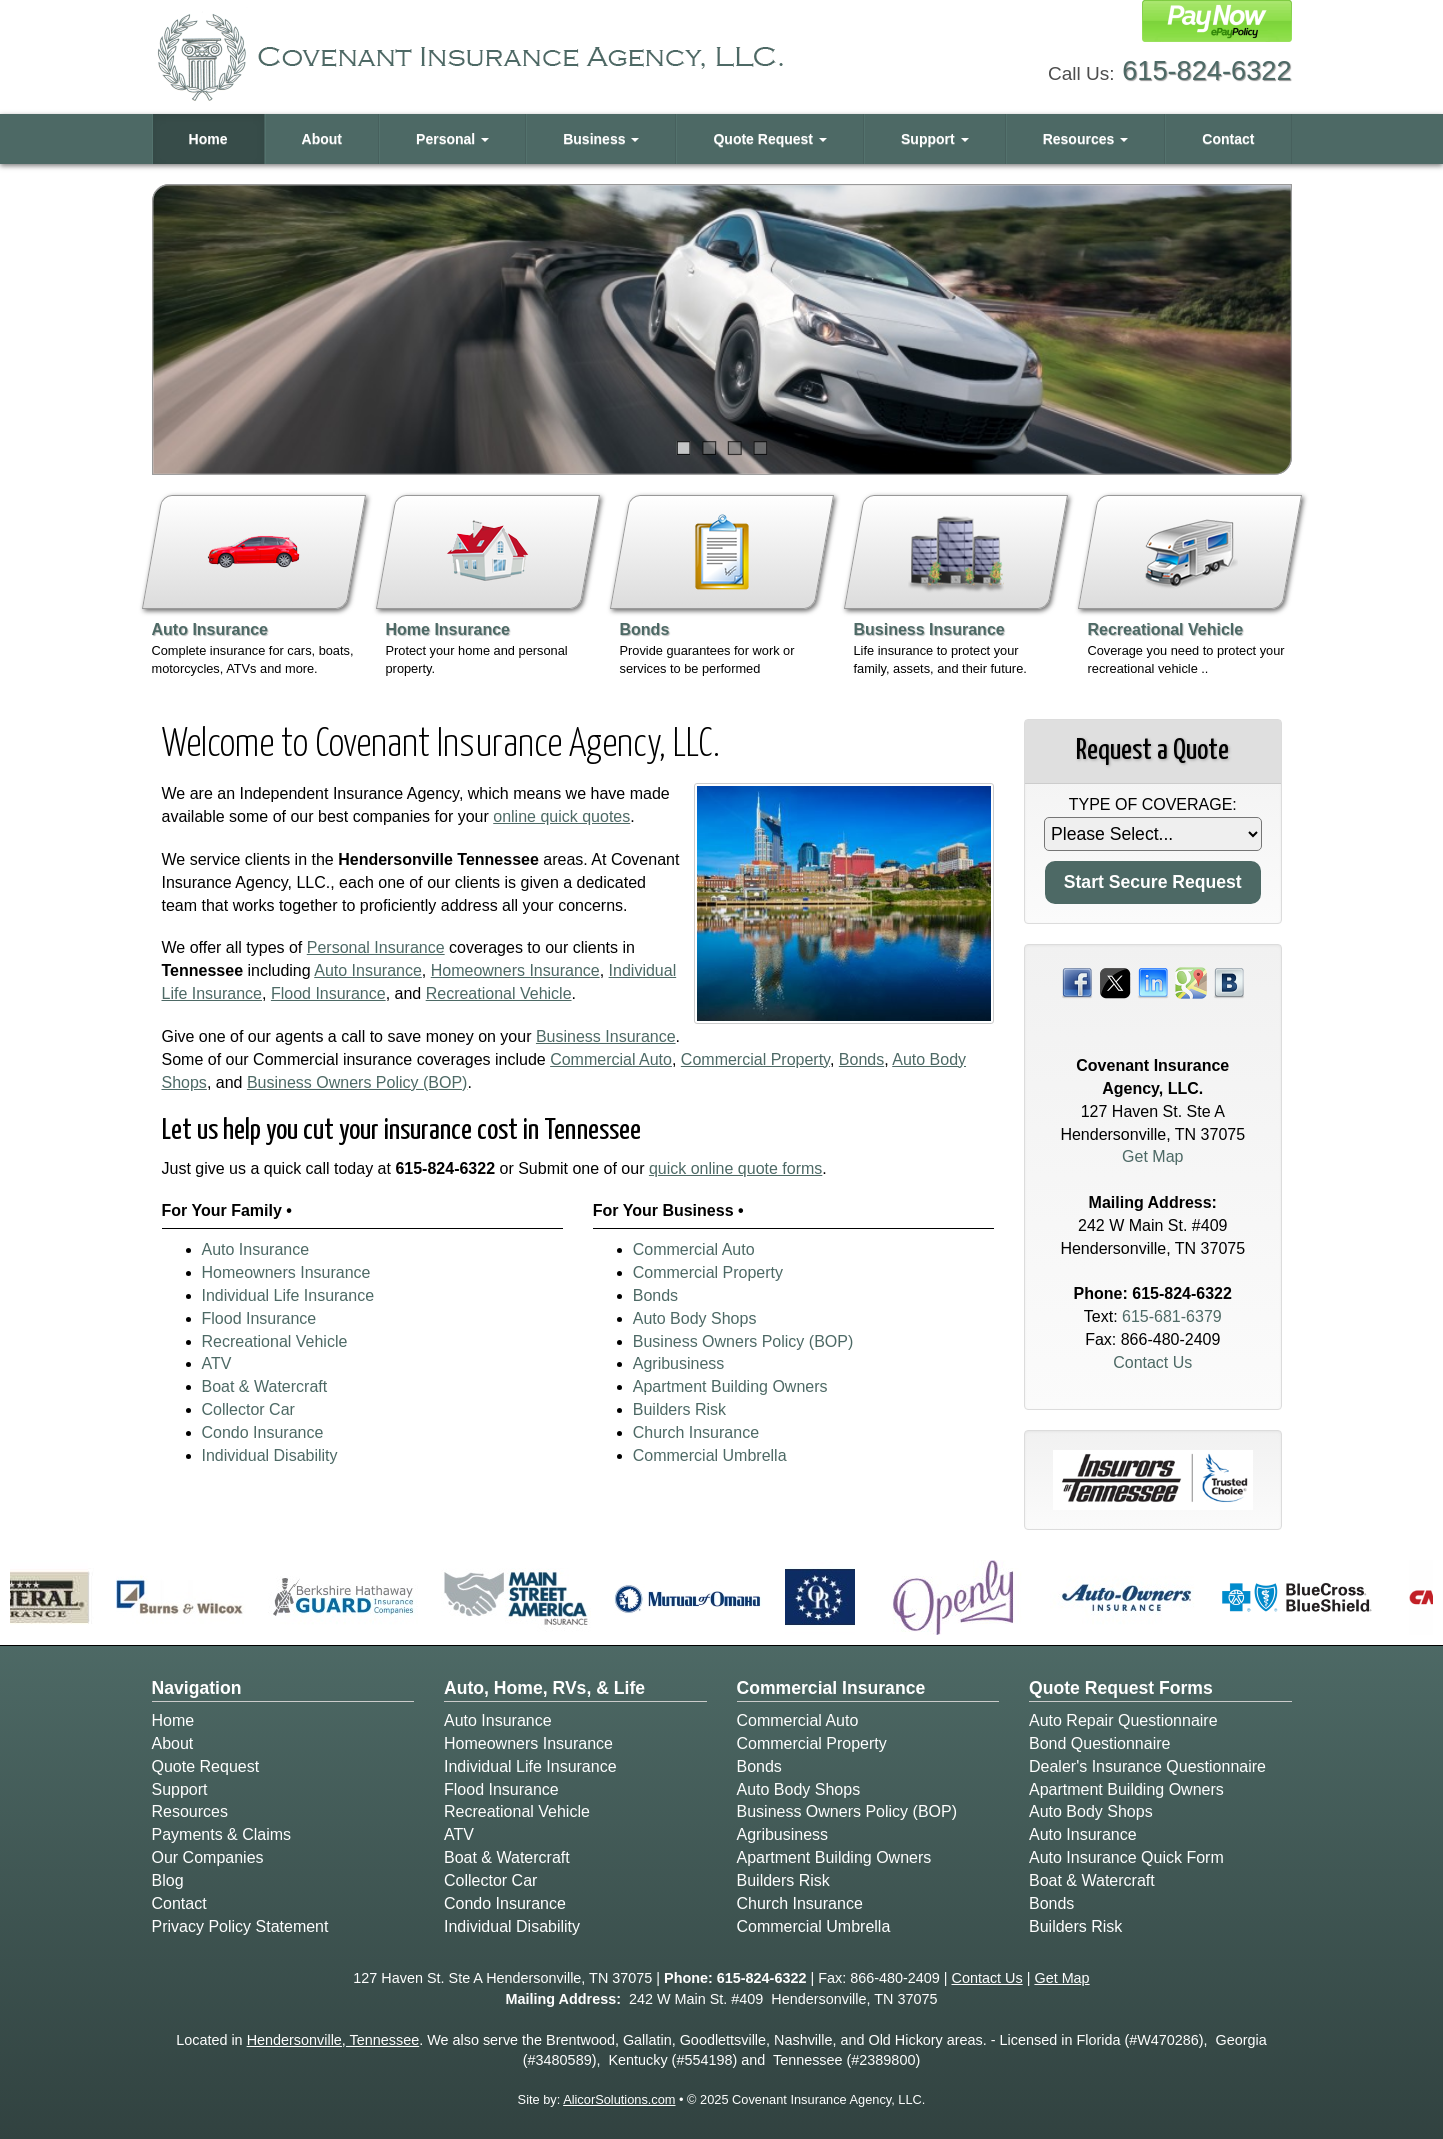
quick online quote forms (735, 1168)
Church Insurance (696, 1432)
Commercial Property (755, 1059)
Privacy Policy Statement (240, 1926)
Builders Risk (679, 1409)
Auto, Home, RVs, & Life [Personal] (544, 1688)
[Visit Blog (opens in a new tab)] (1229, 981)
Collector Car (248, 1409)
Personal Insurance (376, 947)
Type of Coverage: (1153, 804)
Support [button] (935, 139)
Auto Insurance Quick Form (1126, 1857)
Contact (1228, 139)
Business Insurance (606, 1036)
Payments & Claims (222, 1834)
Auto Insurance (368, 970)
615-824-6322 (1206, 70)
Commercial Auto (611, 1059)
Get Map (1152, 1156)
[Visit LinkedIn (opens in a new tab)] (1153, 981)
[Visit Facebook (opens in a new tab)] (1077, 981)
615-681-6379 (1172, 1316)
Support (180, 1789)
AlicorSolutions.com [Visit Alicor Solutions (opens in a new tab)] (619, 2099)
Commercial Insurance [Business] (831, 1688)
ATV (217, 1363)
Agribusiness (679, 1363)
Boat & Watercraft (265, 1386)
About (322, 139)
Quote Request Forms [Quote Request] (1121, 1688)
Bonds (861, 1059)
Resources (190, 1811)
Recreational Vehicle (499, 993)
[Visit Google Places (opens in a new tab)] (1191, 981)
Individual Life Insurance (288, 1295)
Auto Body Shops (695, 1318)
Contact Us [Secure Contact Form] (1152, 1362)
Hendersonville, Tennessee (333, 2040)
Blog (168, 1880)
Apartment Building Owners (730, 1386)
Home (208, 139)
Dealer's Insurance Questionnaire (1147, 1766)
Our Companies (208, 1857)
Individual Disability (270, 1455)
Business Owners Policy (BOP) (357, 1082)
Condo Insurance (263, 1432)
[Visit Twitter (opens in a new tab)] (1115, 981)
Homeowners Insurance (515, 970)
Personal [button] (452, 139)
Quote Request (206, 1766)
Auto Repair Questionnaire (1123, 1720)
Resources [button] (1085, 139)
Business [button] (601, 139)
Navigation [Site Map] (197, 1688)
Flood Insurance (328, 993)
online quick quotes (561, 816)
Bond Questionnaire (1099, 1743)
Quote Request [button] (769, 139)
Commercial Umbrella (710, 1455)
